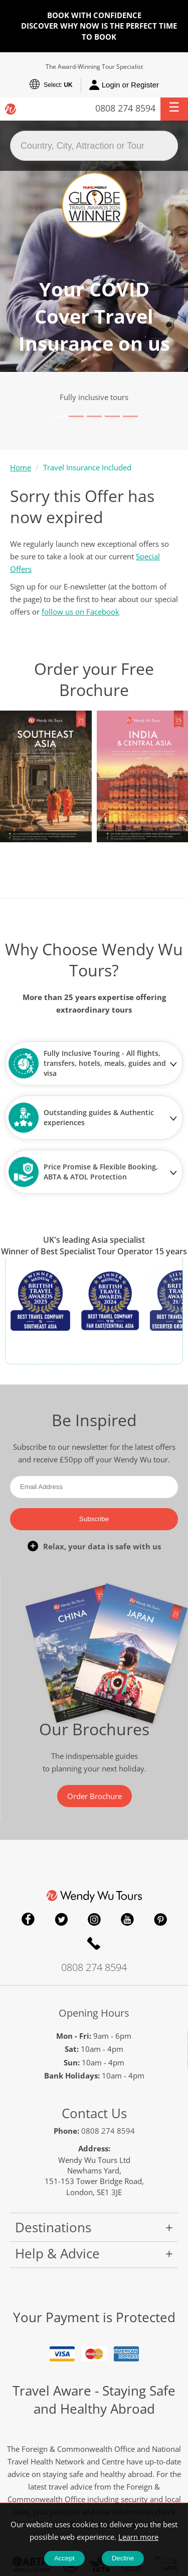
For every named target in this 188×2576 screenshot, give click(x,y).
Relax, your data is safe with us (102, 1546)
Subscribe (94, 1519)
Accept (64, 2558)
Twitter (61, 1919)
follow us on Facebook (80, 612)
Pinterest (160, 1919)
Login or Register (124, 85)
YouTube (127, 1919)
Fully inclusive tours (94, 397)
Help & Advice (57, 2253)
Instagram (94, 1919)
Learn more (138, 2537)
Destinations (53, 2227)
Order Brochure (94, 1796)
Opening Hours (94, 2013)
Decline (123, 2558)
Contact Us (94, 2113)
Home (20, 467)
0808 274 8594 (125, 108)
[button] (174, 109)
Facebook (28, 1919)
